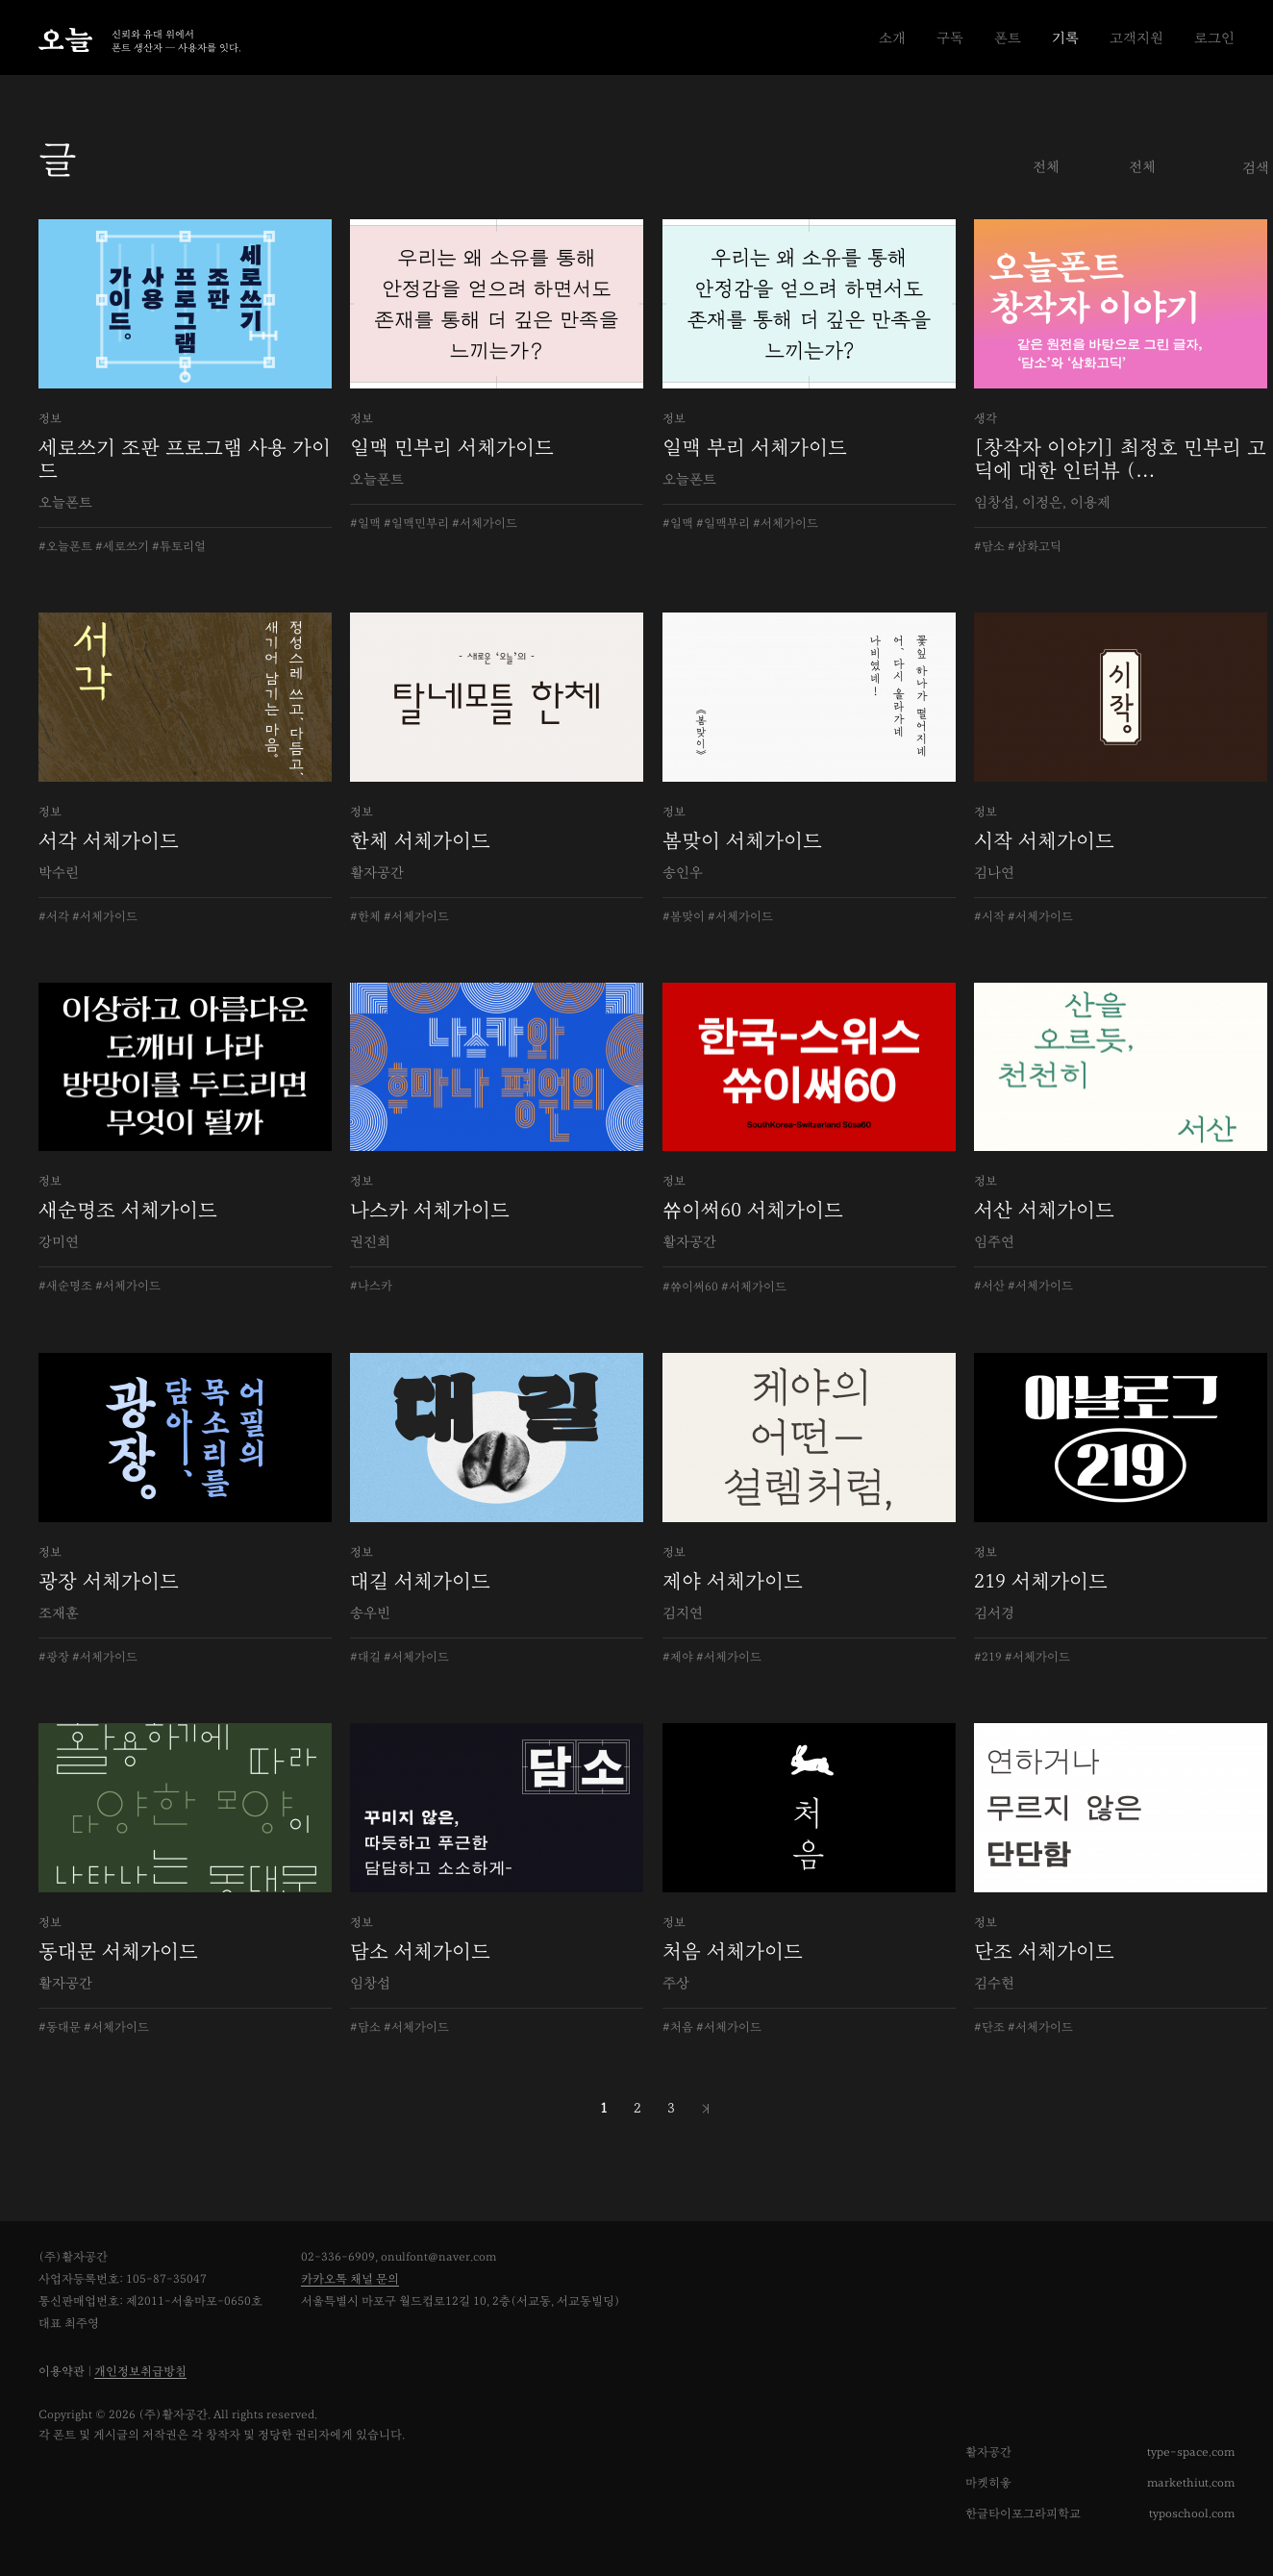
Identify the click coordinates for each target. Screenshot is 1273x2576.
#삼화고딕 (1034, 546)
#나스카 (371, 1286)
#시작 (989, 917)
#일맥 (365, 523)
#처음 (677, 2027)
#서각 (53, 917)
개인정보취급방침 (140, 2371)
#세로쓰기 (122, 546)
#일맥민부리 (416, 523)
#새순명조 (65, 1286)
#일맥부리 (723, 523)
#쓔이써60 (690, 1287)
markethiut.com (1191, 2483)
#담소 (989, 546)
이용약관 (61, 2371)
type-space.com (1191, 2452)
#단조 (989, 2027)
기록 (1065, 38)
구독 (949, 38)
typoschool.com (1192, 2514)
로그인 (1214, 38)
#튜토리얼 (179, 546)
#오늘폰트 (65, 546)
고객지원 (1136, 38)
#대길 (365, 1657)
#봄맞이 (683, 917)
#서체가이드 (484, 523)
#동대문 (59, 2027)
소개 (892, 38)
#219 (988, 1657)
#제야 (677, 1657)
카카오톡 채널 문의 (350, 2279)
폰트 (1007, 38)
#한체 (365, 917)
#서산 (989, 1286)
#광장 (53, 1657)
